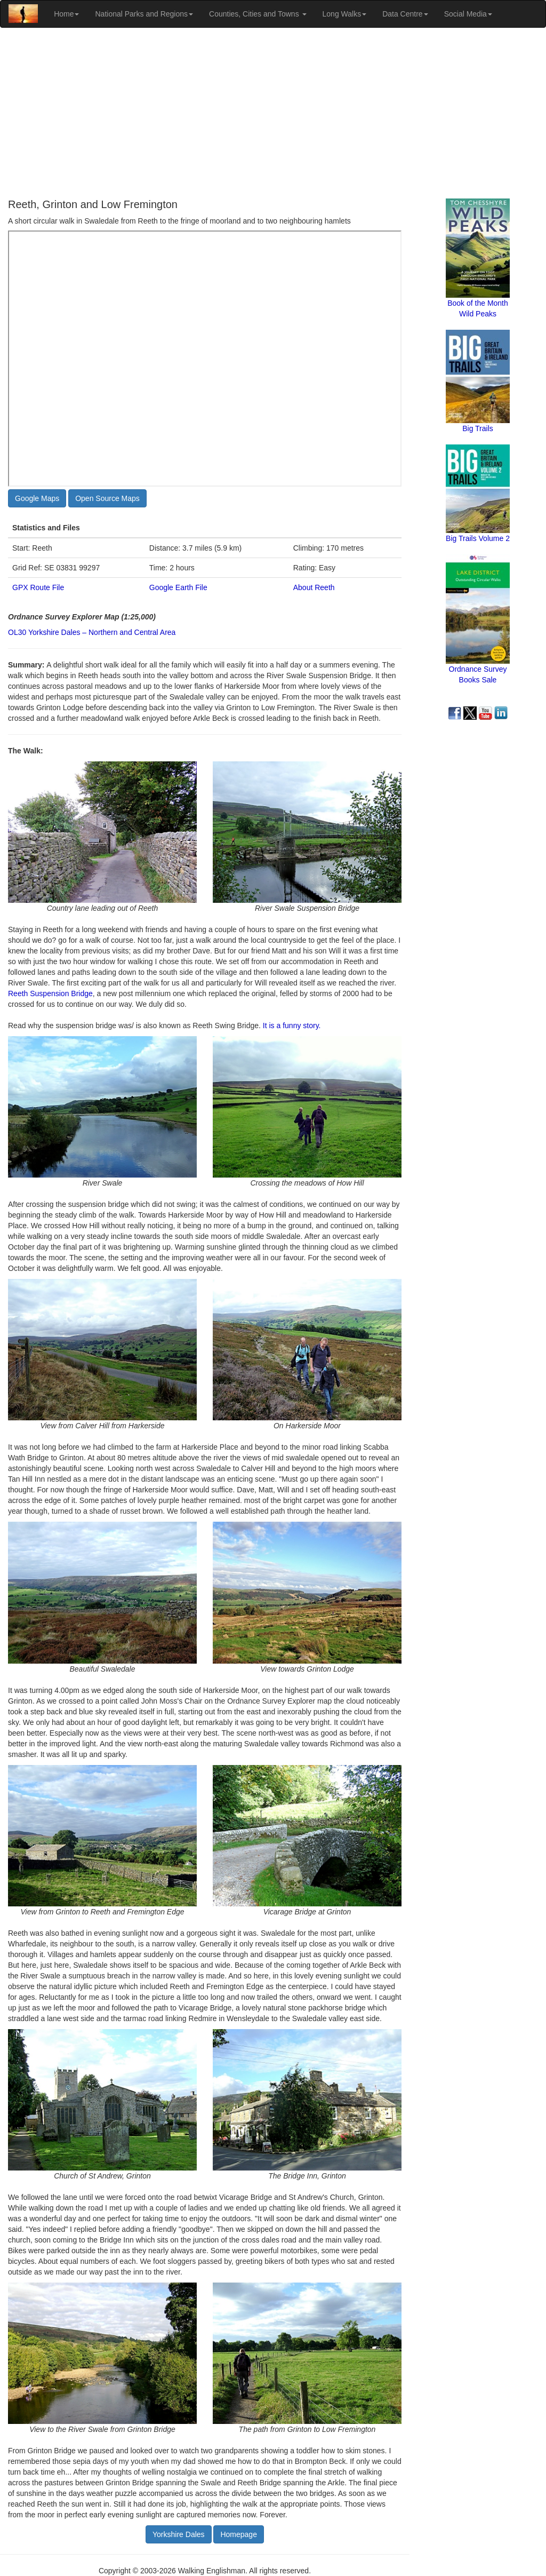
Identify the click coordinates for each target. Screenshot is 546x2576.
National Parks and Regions (144, 14)
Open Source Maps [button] (107, 498)
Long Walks (345, 14)
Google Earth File (178, 587)
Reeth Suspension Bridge (50, 993)
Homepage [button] (238, 2534)
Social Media (468, 14)
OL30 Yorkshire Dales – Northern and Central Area (91, 632)
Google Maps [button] (37, 498)
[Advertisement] (273, 113)
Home (66, 14)
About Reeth (314, 587)
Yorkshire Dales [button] (178, 2534)
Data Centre (405, 14)
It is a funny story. (292, 1025)
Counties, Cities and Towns (258, 14)
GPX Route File (38, 587)
